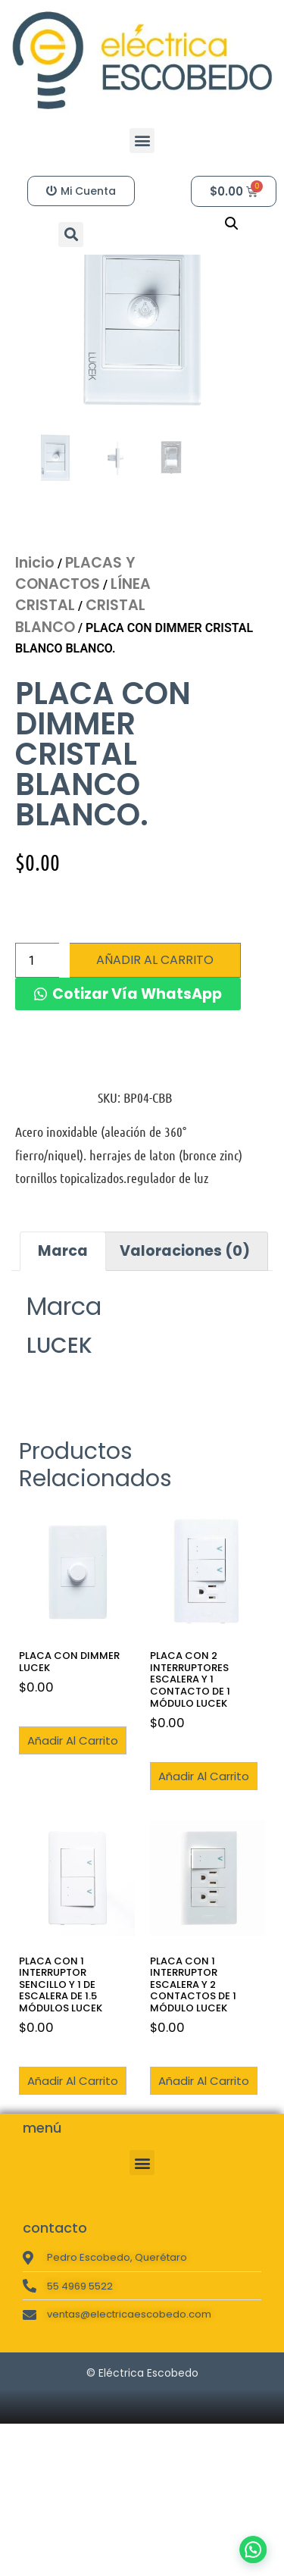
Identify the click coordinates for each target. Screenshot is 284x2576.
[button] (142, 140)
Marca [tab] (63, 1334)
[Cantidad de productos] (37, 1043)
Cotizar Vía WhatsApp (137, 1077)
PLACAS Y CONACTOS (75, 657)
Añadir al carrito (155, 1043)
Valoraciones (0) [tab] (185, 1334)
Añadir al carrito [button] (72, 1824)
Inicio (35, 646)
